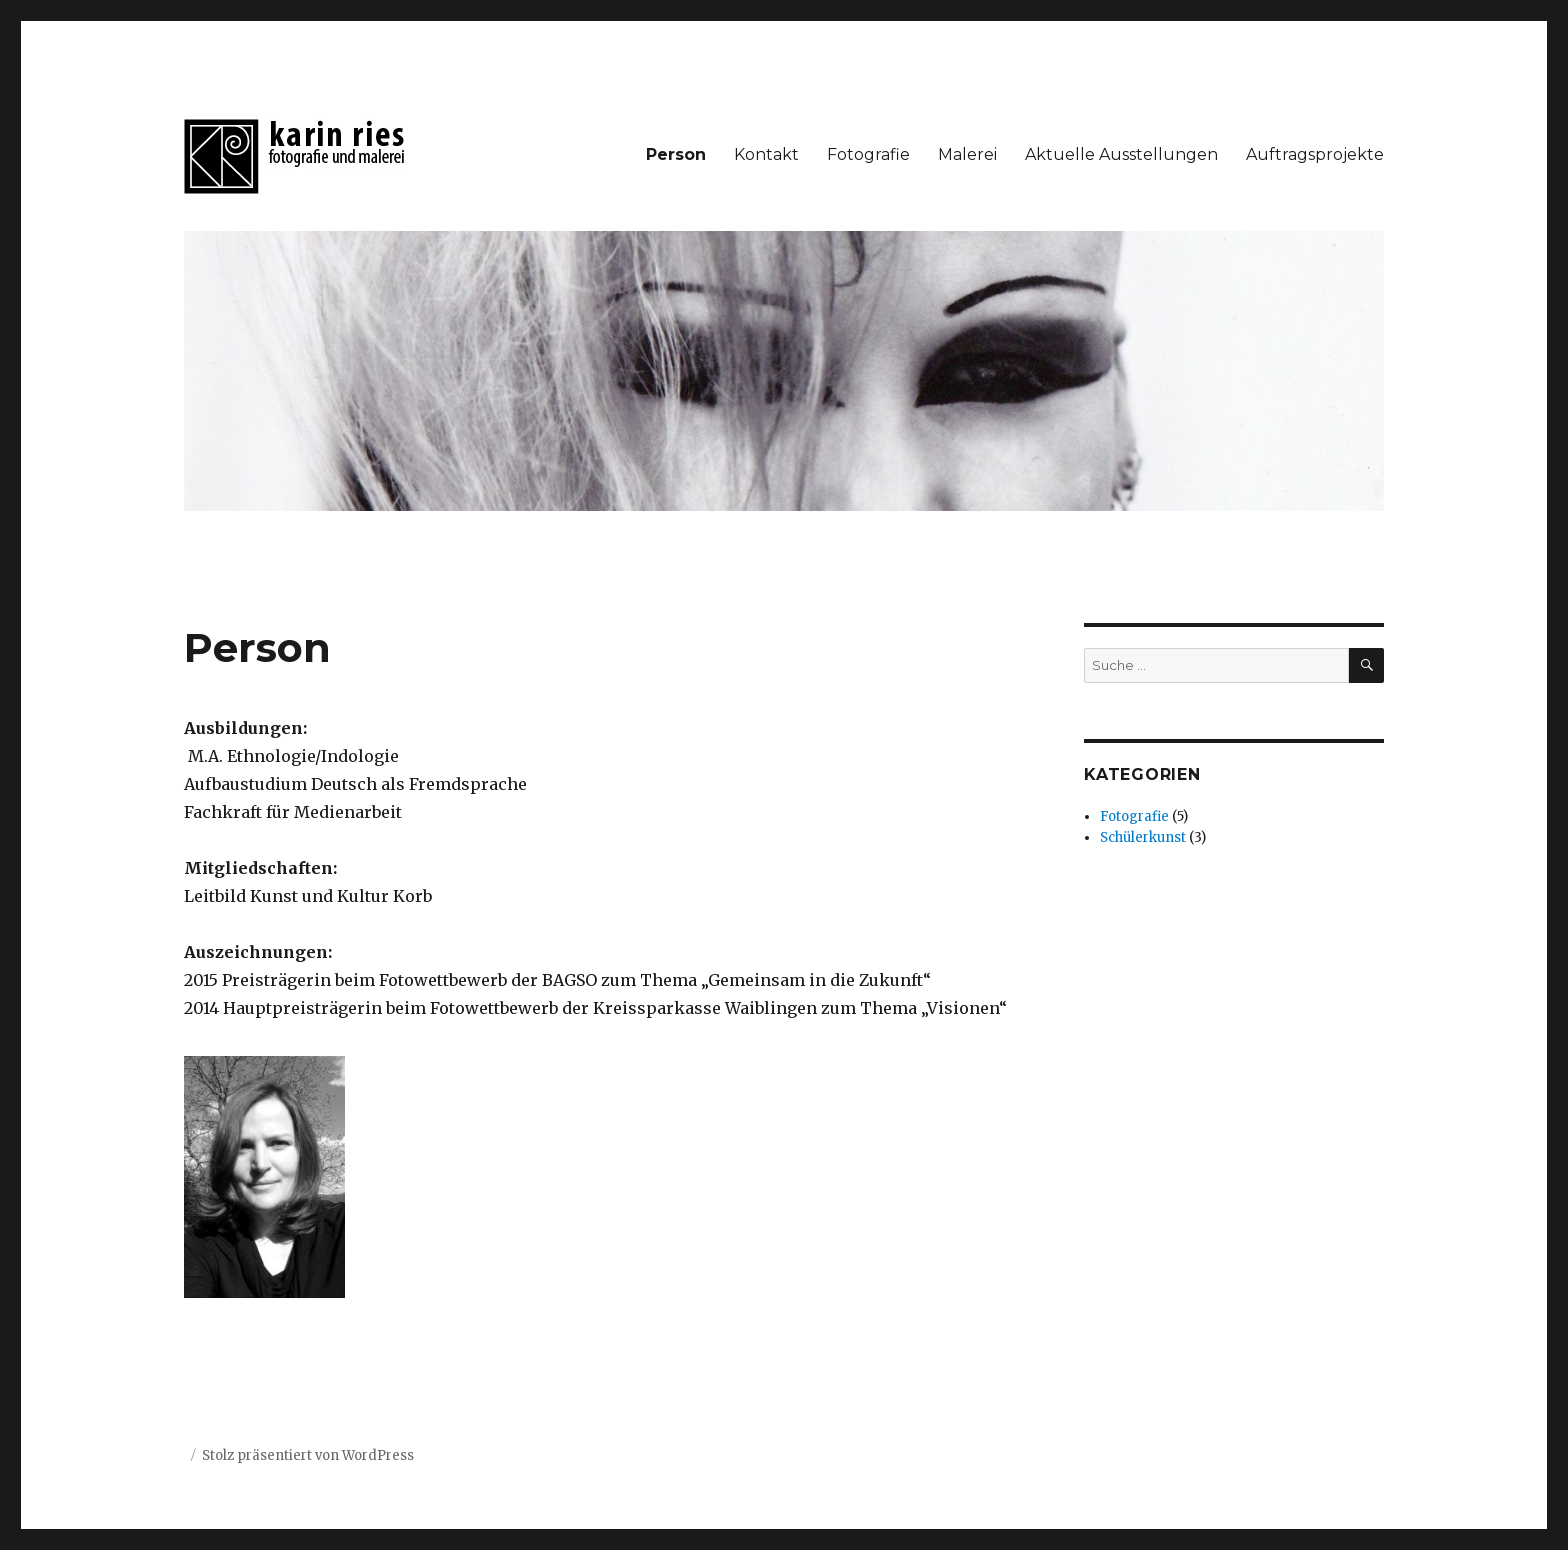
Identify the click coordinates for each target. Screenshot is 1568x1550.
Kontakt (766, 154)
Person (676, 154)
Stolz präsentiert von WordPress (308, 1455)
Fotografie (868, 154)
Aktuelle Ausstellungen (1121, 154)
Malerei (967, 154)
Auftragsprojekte (1315, 154)
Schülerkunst (1143, 837)
